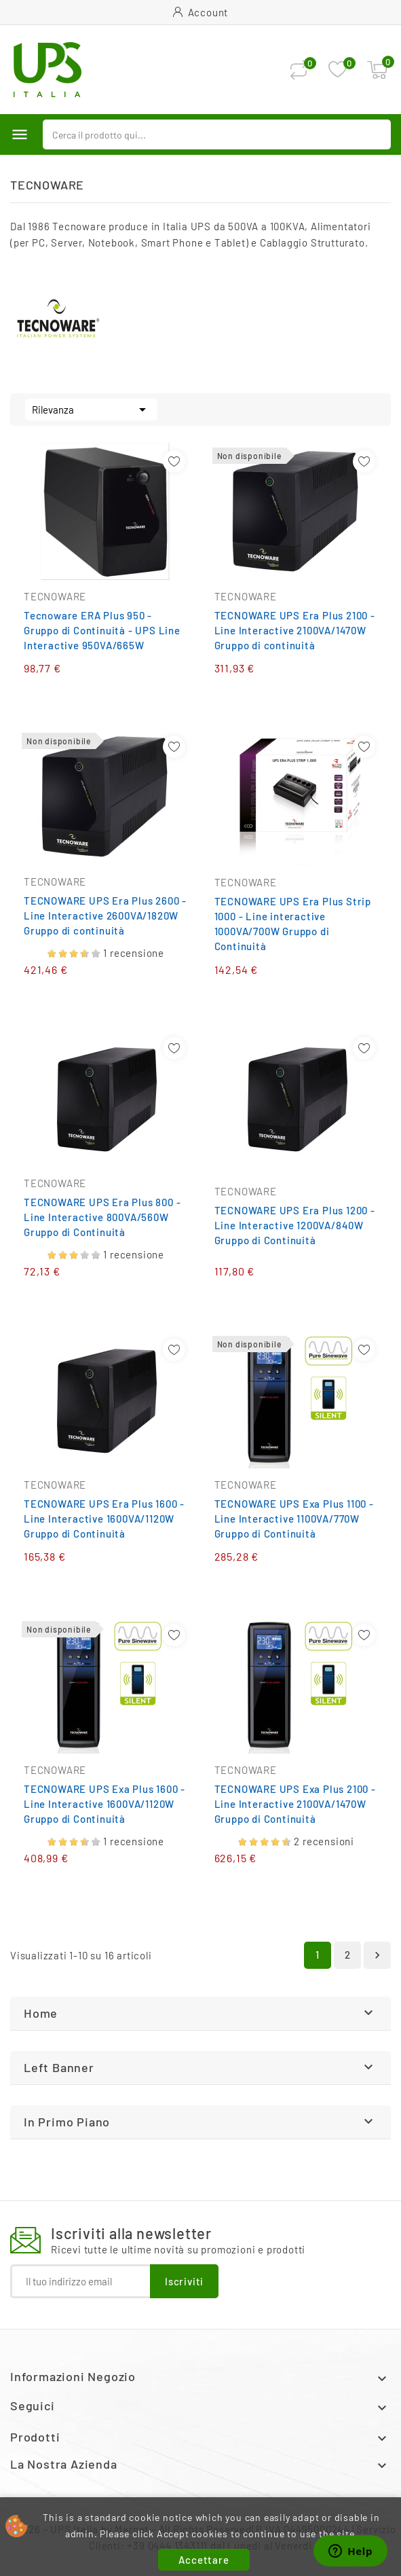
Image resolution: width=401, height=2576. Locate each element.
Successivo (377, 1955)
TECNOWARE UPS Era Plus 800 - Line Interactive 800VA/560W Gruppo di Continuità (102, 1217)
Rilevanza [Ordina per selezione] (91, 408)
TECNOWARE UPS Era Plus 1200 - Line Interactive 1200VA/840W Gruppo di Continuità (294, 1225)
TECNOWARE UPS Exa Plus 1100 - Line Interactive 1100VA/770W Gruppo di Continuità (294, 1519)
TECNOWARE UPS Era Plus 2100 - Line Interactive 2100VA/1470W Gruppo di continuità (294, 630)
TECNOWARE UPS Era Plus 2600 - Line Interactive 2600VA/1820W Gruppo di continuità (105, 915)
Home (41, 2013)
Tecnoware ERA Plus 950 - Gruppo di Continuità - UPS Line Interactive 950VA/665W (102, 630)
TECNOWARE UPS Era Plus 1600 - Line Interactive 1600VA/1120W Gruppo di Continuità (104, 1519)
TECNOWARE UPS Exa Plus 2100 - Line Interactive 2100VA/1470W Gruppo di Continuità (295, 1804)
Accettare (203, 2560)
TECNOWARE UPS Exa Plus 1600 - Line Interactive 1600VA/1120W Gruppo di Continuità (104, 1804)
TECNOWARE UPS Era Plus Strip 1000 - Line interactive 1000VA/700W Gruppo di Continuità (292, 923)
